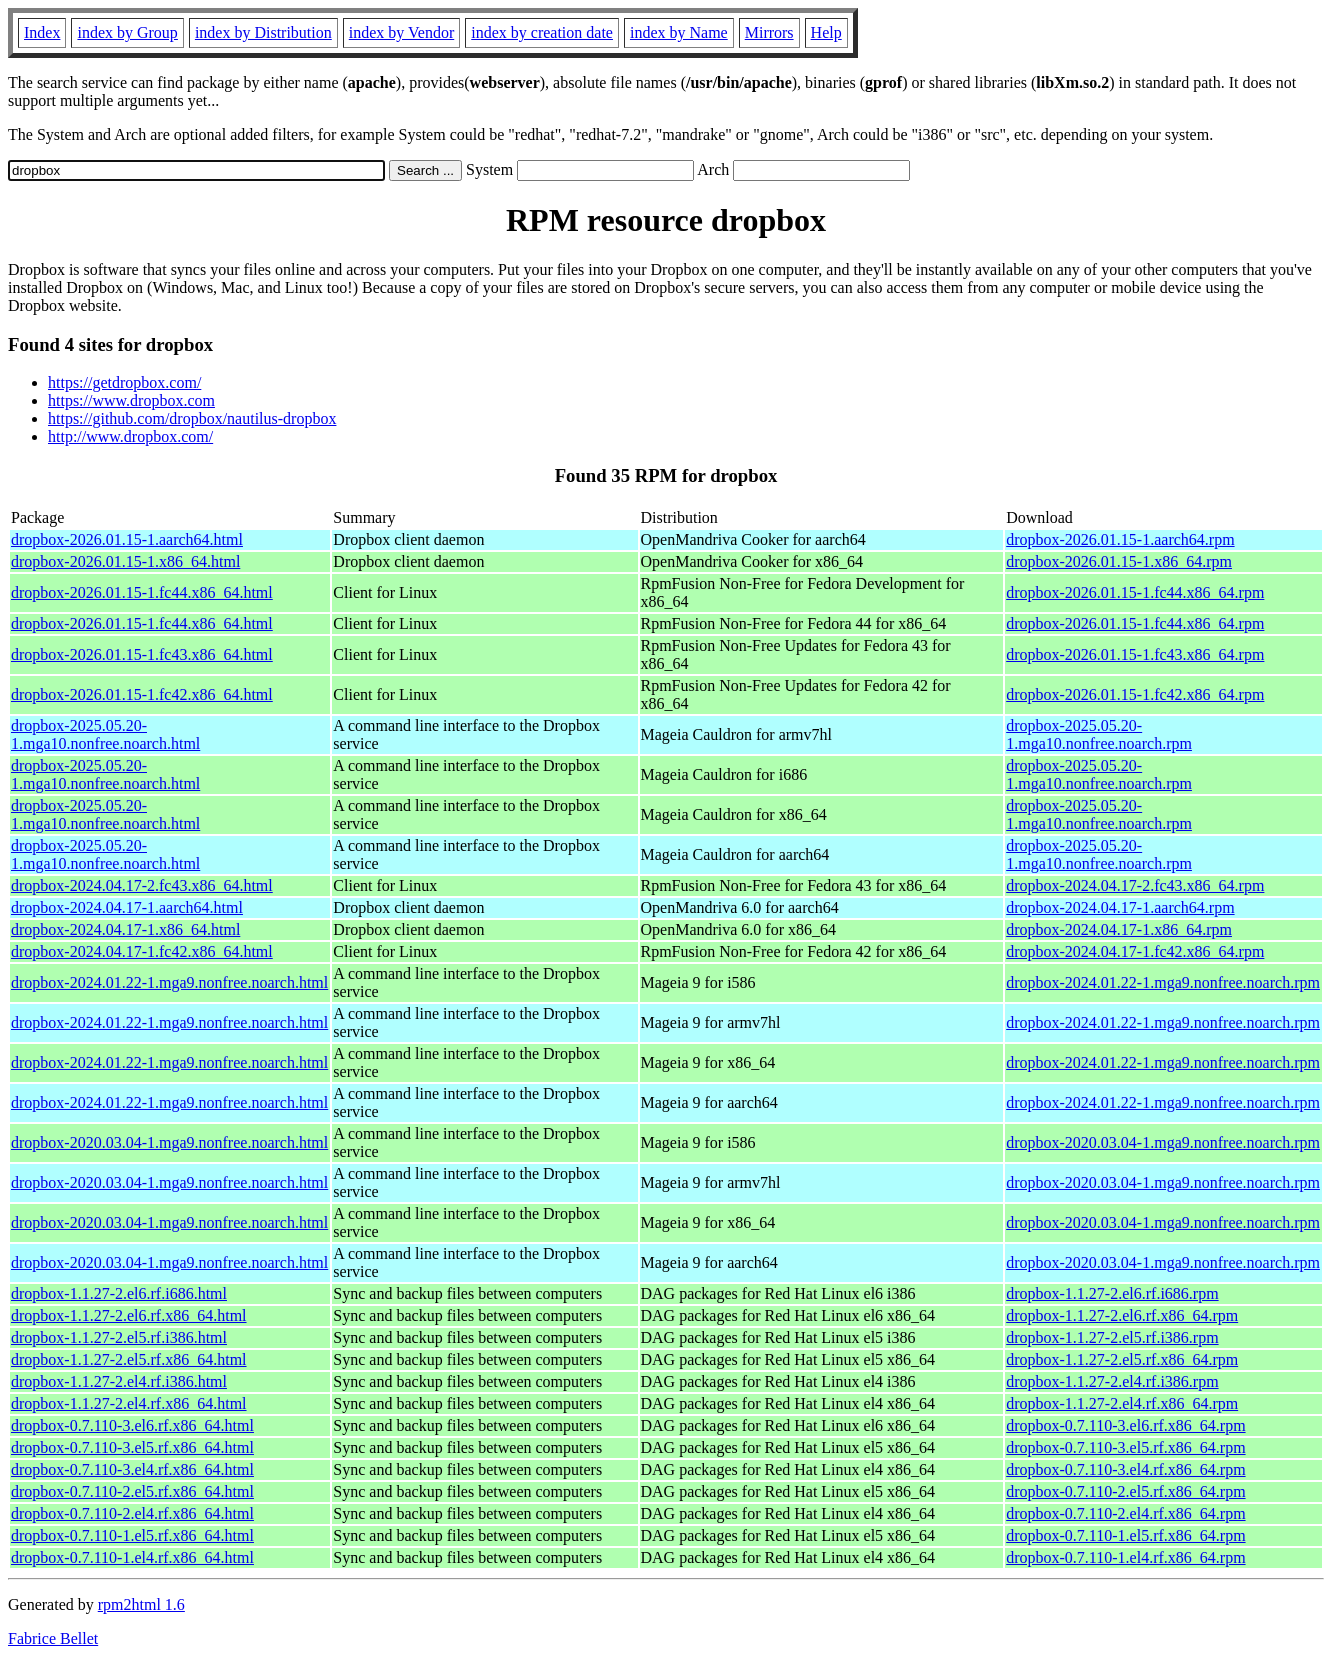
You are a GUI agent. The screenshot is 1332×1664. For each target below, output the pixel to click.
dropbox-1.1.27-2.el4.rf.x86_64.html (129, 1403)
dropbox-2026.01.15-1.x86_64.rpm (1119, 561)
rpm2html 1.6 (141, 1604)
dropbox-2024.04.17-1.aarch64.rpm (1120, 907)
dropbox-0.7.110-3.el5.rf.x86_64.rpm (1125, 1447)
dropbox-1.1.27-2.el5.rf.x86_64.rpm (1122, 1359)
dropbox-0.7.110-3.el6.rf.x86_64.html (132, 1425)
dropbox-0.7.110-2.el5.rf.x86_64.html (132, 1491)
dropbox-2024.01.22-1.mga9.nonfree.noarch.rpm (1163, 982)
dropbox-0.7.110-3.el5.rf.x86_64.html (132, 1447)
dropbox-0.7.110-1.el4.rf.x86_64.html (132, 1557)
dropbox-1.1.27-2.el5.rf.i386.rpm (1112, 1337)
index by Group (127, 32)
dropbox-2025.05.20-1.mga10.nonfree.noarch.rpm (1099, 734)
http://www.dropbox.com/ (130, 436)
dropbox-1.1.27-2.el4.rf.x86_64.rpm (1122, 1403)
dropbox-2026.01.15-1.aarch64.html (127, 539)
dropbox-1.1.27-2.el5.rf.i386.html (119, 1337)
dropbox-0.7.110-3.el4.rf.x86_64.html (132, 1469)
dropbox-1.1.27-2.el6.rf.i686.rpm (1112, 1293)
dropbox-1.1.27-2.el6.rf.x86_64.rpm (1122, 1315)
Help (826, 32)
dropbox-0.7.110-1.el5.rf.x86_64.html (132, 1535)
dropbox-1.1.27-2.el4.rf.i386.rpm (1112, 1381)
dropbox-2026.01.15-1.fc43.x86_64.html (142, 654)
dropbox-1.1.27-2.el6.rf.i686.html (119, 1293)
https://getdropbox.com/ (124, 382)
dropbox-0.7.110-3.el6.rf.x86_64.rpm (1125, 1425)
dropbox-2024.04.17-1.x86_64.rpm (1119, 929)
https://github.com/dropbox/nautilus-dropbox (192, 418)
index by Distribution (263, 32)
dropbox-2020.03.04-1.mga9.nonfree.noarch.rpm (1163, 1142)
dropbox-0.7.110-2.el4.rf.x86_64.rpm (1125, 1513)
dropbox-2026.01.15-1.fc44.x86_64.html (142, 592)
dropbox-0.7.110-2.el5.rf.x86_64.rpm (1125, 1491)
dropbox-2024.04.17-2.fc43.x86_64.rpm (1135, 885)
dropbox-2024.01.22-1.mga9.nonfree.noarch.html (169, 982)
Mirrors (769, 32)
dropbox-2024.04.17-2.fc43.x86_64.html (142, 885)
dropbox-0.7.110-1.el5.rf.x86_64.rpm (1125, 1535)
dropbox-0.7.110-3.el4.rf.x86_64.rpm (1125, 1469)
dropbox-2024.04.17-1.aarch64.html (127, 907)
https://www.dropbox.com (131, 400)
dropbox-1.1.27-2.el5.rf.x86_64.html (129, 1359)
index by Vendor (401, 32)
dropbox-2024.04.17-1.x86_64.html (125, 929)
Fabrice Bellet (53, 1638)
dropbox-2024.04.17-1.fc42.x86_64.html (142, 951)
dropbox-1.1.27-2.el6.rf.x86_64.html (129, 1315)
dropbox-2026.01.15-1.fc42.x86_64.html (142, 694)
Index (42, 32)
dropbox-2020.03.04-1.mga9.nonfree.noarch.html (169, 1142)
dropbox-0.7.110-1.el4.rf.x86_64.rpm (1125, 1557)
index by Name (679, 32)
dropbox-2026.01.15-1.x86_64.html (125, 561)
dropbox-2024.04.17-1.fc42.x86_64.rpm (1135, 951)
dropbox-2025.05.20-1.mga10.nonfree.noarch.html (105, 734)
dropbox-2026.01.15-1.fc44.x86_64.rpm (1135, 592)
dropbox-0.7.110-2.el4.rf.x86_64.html (132, 1513)
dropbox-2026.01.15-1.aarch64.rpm (1120, 539)
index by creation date (542, 32)
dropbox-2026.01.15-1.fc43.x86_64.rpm (1135, 654)
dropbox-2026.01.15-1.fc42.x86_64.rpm (1135, 694)
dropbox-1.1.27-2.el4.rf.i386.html (119, 1381)
